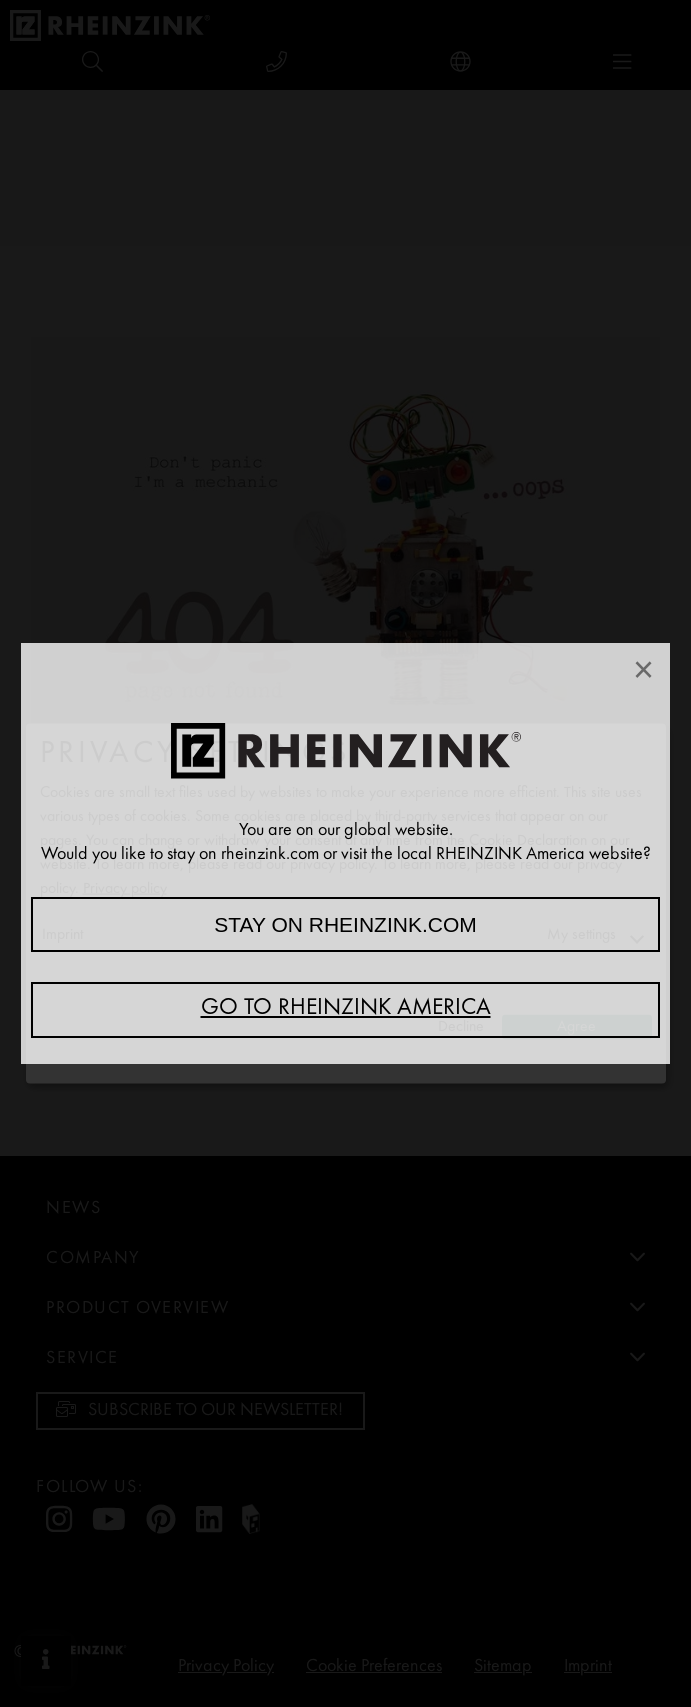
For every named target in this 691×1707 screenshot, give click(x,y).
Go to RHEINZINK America (346, 1009)
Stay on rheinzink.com (345, 924)
